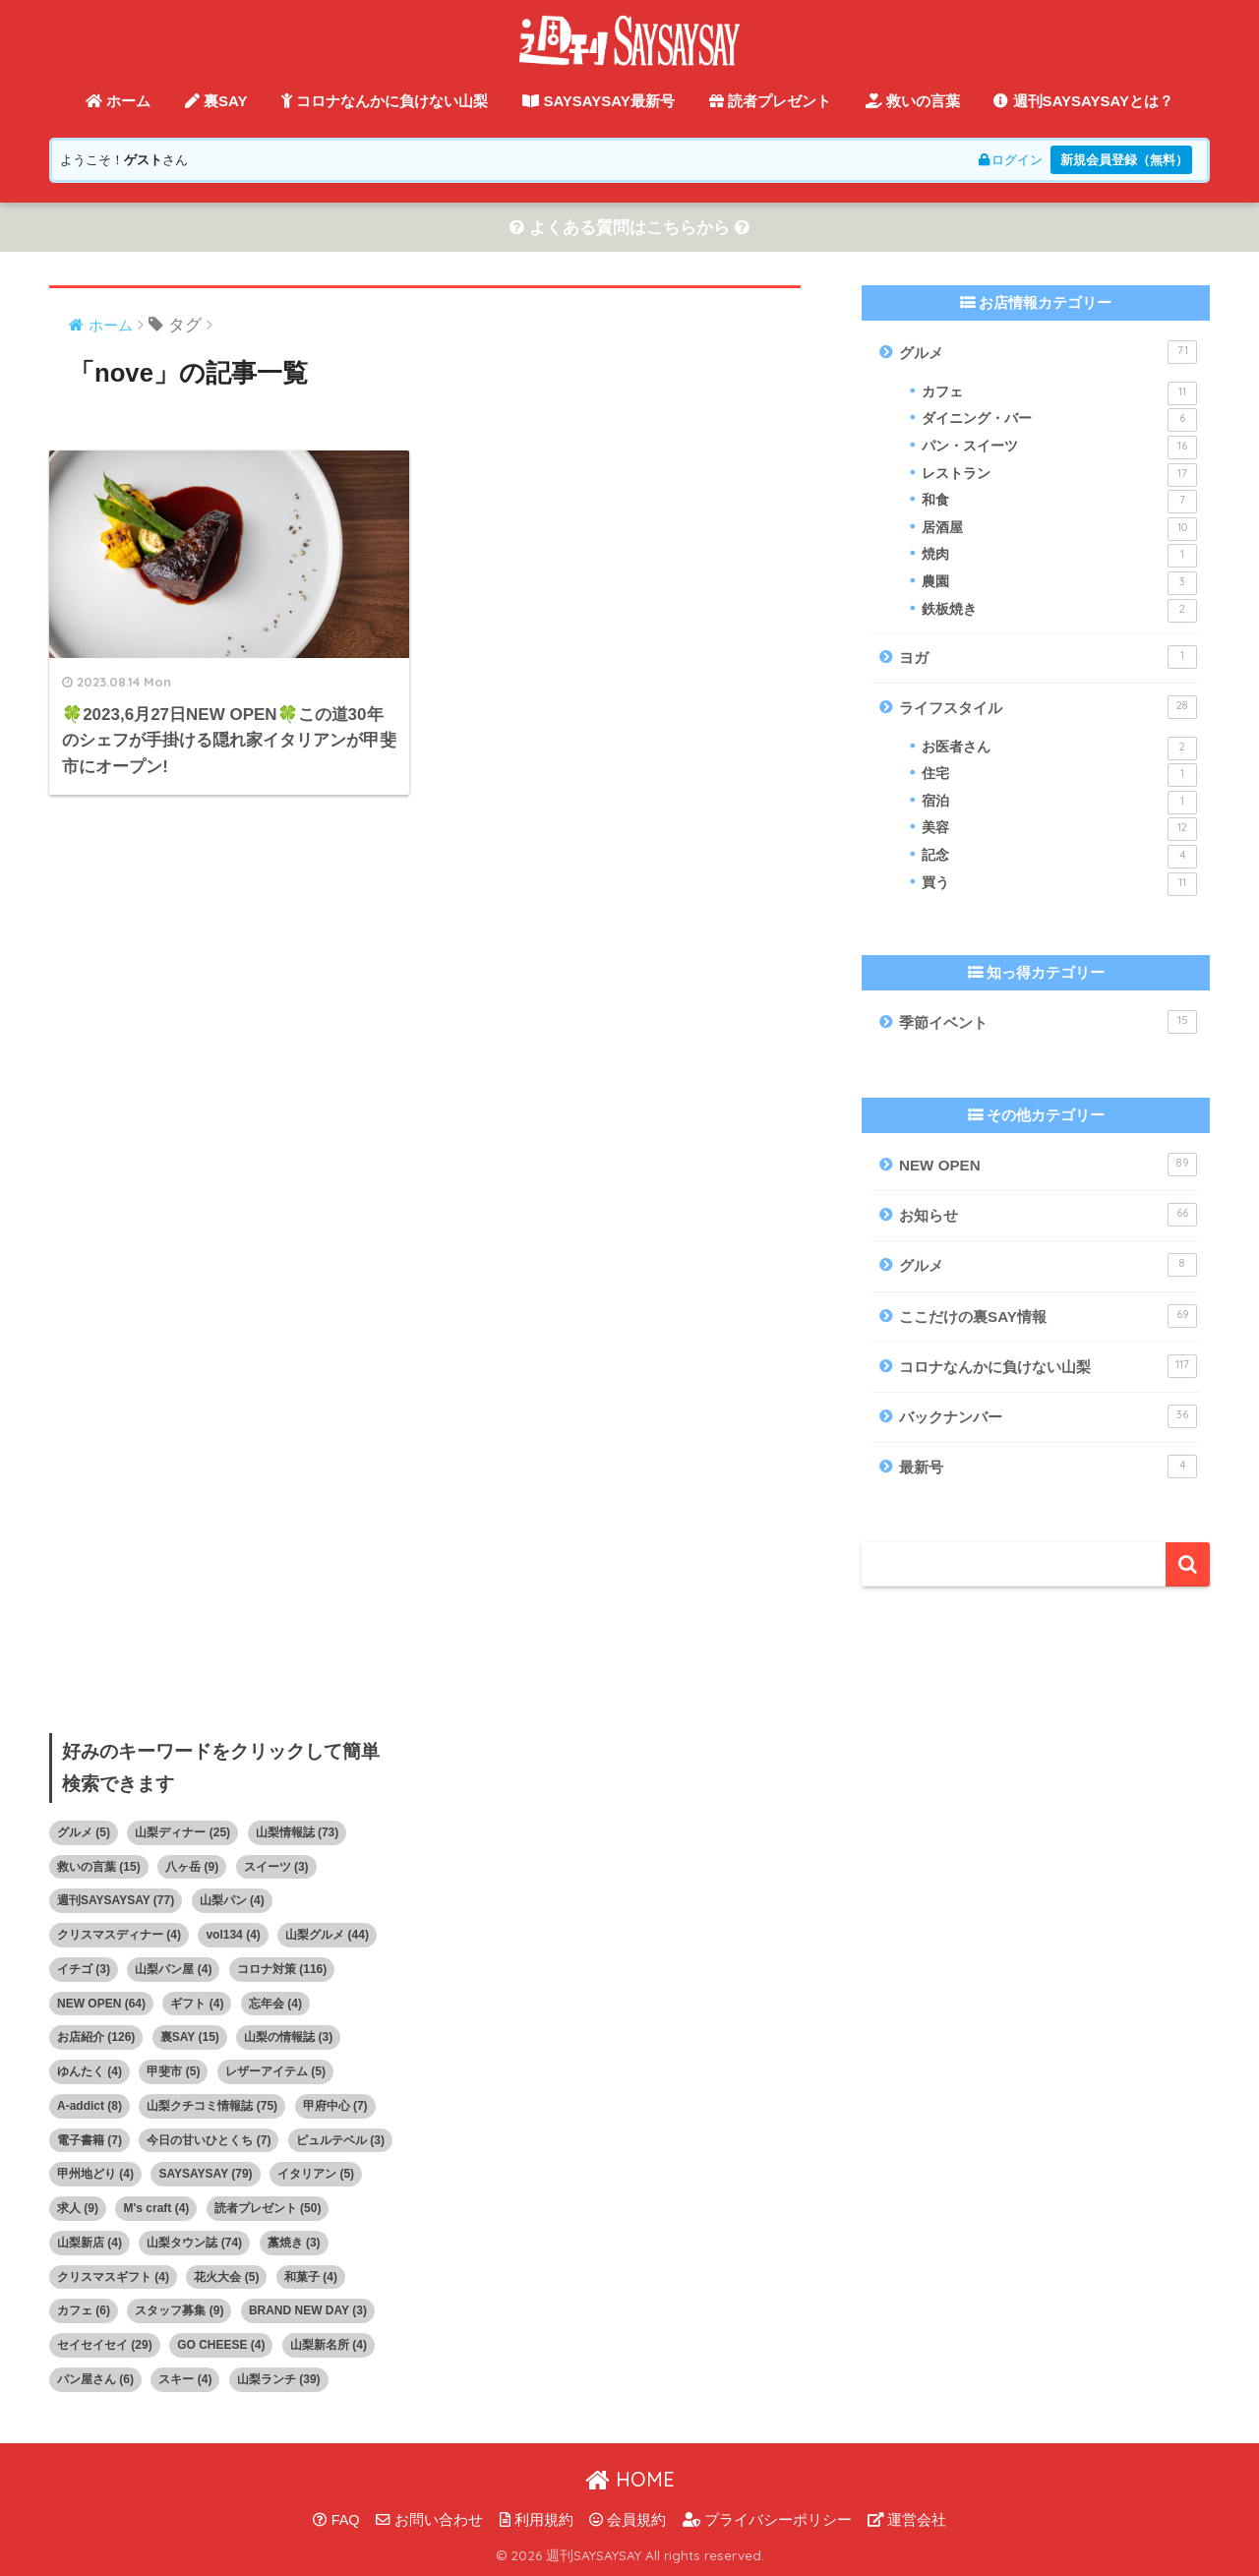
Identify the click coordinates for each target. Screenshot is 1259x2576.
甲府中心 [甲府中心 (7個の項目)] (335, 2106)
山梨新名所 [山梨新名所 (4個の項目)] (328, 2345)
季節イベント (1048, 1022)
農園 (1059, 583)
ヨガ (1048, 657)
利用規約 (536, 2520)
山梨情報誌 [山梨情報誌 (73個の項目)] (297, 1832)
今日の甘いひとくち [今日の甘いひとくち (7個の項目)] (208, 2140)
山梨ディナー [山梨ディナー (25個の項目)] (182, 1832)
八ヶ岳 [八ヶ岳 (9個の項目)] (191, 1867)
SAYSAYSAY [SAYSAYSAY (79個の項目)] (205, 2174)
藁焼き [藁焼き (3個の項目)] (294, 2242)
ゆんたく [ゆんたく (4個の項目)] (89, 2071)
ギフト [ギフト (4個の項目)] (196, 2003)
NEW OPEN (1048, 1164)
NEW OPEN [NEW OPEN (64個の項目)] (101, 2003)
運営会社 (907, 2520)
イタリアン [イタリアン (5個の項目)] (315, 2174)
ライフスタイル (1048, 707)
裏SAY (216, 100)
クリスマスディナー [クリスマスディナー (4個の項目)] (119, 1935)
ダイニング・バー (1059, 420)
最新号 (1048, 1466)
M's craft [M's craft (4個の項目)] (156, 2208)
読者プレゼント (770, 100)
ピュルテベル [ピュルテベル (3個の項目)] (340, 2140)
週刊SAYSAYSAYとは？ (1083, 100)
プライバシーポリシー (767, 2520)
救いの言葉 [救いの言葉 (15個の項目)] (99, 1867)
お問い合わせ (429, 2520)
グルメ (1048, 352)
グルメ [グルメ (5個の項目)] (83, 1832)
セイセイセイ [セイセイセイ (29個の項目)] (104, 2345)
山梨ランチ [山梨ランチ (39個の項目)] (279, 2379)
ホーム (118, 100)
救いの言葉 (913, 100)
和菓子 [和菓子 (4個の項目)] (310, 2277)
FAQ (336, 2520)
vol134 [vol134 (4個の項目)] (233, 1935)
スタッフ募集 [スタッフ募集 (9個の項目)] (179, 2310)
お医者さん (1059, 748)
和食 (1059, 501)
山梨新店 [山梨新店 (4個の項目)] (89, 2242)
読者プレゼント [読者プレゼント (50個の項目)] (268, 2208)
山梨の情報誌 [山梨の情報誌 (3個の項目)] (288, 2037)
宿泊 (1059, 802)
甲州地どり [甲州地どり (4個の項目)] (95, 2174)
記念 (1059, 857)
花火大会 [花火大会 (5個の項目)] (226, 2277)
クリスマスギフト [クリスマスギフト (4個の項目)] (113, 2277)
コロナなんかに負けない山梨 (384, 100)
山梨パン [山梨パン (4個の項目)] (232, 1900)
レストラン (1059, 475)
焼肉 (1059, 556)
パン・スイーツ (1059, 447)
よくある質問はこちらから (629, 227)
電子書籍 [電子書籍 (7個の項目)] (89, 2140)
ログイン (1011, 159)
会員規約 (627, 2520)
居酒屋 (1059, 529)
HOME (630, 2479)
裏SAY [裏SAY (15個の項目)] (189, 2037)
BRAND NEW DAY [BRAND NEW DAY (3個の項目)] (308, 2310)
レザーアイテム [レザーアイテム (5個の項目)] (275, 2071)
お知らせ (1048, 1215)
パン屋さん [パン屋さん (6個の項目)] (95, 2379)
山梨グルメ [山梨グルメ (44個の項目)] (327, 1935)
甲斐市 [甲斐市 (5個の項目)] (173, 2071)
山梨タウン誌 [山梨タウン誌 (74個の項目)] (194, 2242)
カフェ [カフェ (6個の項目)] (83, 2310)
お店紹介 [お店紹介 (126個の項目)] (96, 2037)
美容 (1059, 829)
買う (1059, 884)
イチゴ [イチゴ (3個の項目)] (83, 1969)
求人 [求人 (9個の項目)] (77, 2208)
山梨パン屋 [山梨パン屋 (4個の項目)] (173, 1969)
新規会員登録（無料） (1124, 159)
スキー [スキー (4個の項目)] (184, 2379)
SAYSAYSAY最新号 (598, 100)
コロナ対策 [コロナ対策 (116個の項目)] (282, 1969)
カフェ (1059, 393)
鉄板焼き (1059, 611)
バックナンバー (1048, 1416)
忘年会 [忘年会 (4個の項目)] (275, 2003)
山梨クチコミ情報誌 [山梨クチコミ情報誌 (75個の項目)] (212, 2106)
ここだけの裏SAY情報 (1048, 1316)
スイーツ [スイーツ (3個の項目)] (276, 1867)
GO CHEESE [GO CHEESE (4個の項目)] (221, 2345)
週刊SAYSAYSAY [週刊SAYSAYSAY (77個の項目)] (115, 1900)
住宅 (1059, 775)
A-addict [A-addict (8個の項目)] (89, 2106)
